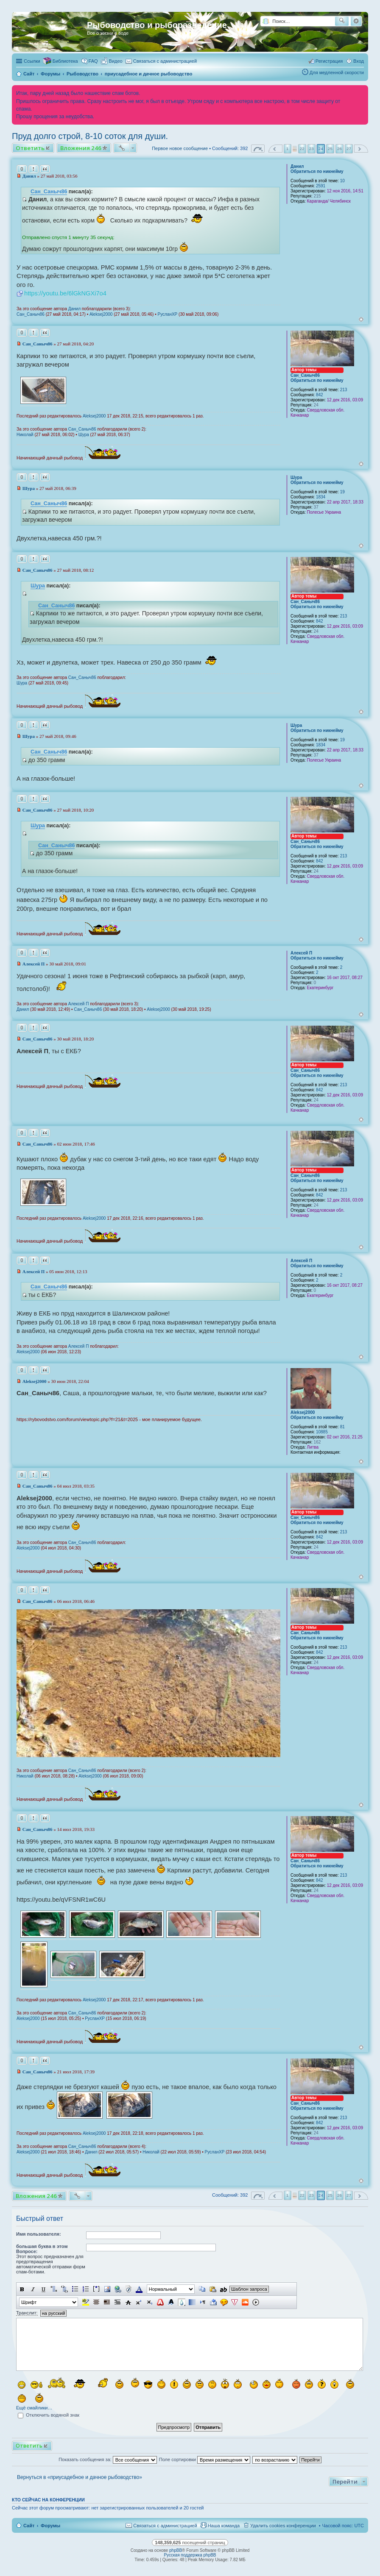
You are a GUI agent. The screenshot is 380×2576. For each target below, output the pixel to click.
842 (319, 394)
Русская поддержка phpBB (190, 2555)
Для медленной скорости (337, 72)
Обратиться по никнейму (317, 171)
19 (342, 492)
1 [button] (287, 148)
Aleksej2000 (100, 314)
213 (343, 389)
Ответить (30, 148)
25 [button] (330, 148)
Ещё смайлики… (34, 2407)
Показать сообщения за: (108, 2459)
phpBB (175, 2550)
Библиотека (65, 61)
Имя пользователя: (38, 2234)
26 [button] (339, 148)
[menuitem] (112, 61)
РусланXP (167, 314)
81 (342, 1426)
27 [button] (348, 148)
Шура (83, 434)
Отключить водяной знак (48, 2414)
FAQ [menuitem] (93, 61)
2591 (320, 186)
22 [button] (302, 148)
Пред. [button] (275, 149)
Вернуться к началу (361, 319)
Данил (297, 166)
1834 (320, 497)
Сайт (28, 2525)
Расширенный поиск (356, 21)
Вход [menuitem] (358, 61)
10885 (322, 1432)
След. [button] (361, 149)
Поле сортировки (204, 2459)
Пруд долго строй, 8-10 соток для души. (90, 136)
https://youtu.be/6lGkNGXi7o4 (65, 293)
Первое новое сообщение (180, 148)
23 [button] (311, 148)
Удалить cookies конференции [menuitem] (283, 2525)
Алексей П (301, 953)
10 (342, 180)
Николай (25, 434)
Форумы (50, 2525)
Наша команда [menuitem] (224, 2525)
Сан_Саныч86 (49, 192)
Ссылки (32, 61)
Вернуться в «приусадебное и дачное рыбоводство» (79, 2477)
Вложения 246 (80, 148)
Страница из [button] (258, 149)
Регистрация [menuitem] (329, 61)
